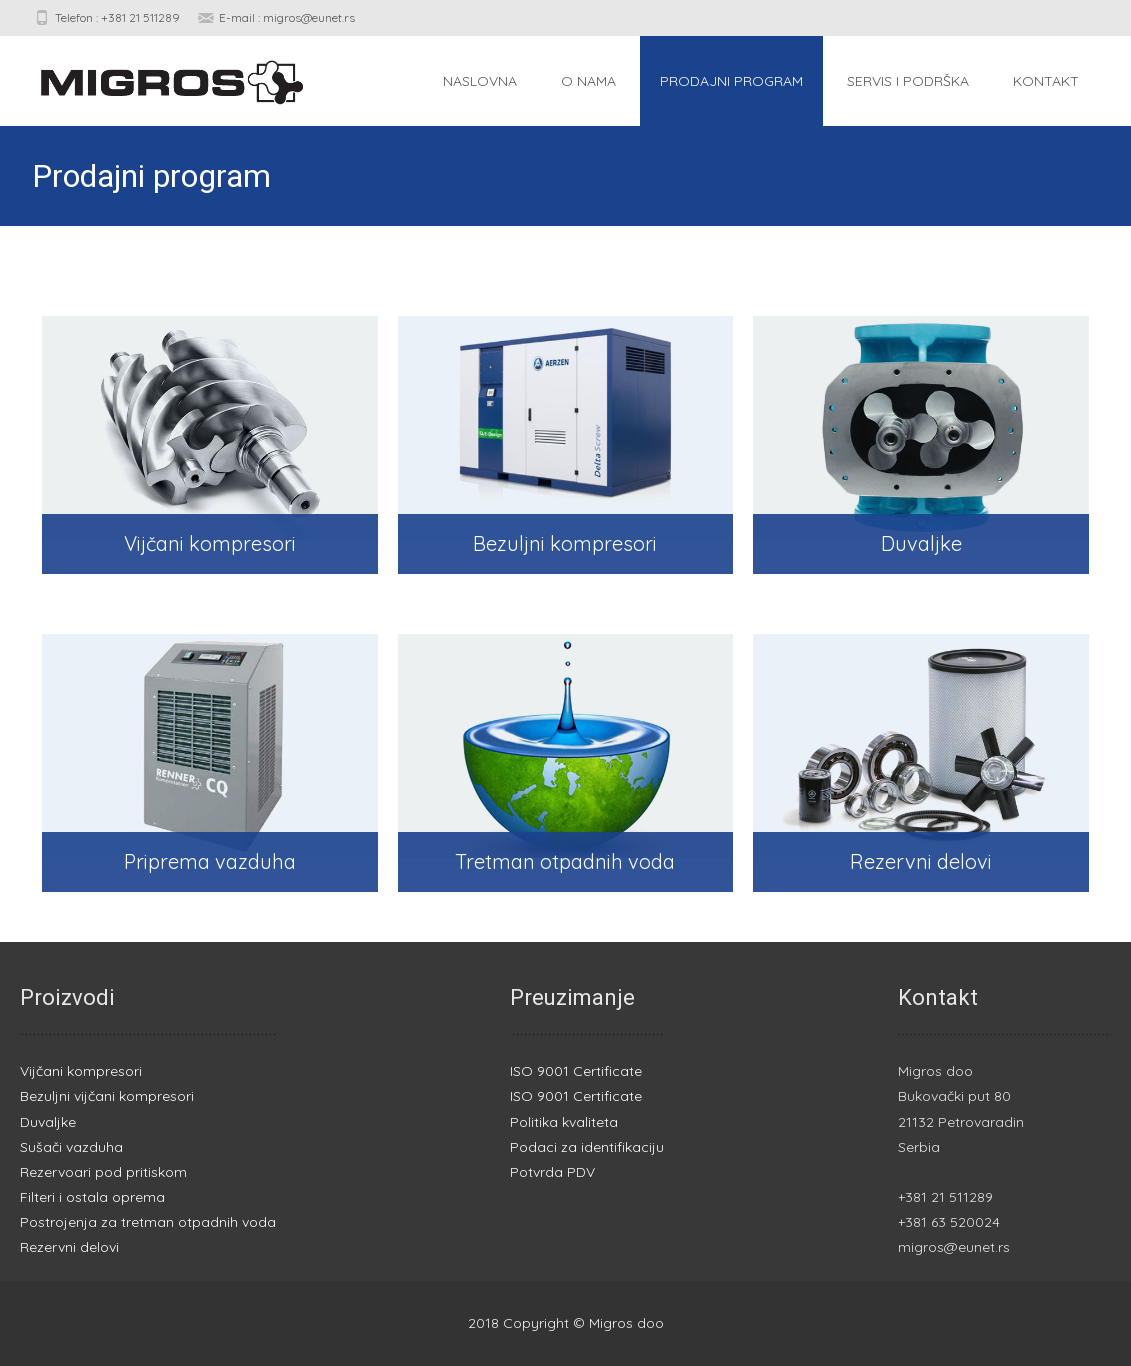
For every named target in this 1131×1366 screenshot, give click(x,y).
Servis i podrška (908, 81)
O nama (588, 81)
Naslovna (480, 81)
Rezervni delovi (69, 1247)
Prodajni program (731, 81)
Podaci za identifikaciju (587, 1147)
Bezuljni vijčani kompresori (107, 1096)
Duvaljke (48, 1122)
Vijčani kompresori (81, 1071)
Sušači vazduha (71, 1147)
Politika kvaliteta (564, 1122)
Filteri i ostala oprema (92, 1197)
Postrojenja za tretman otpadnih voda (148, 1222)
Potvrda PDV (552, 1172)
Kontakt (1046, 81)
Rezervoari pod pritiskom (103, 1172)
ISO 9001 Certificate (576, 1071)
